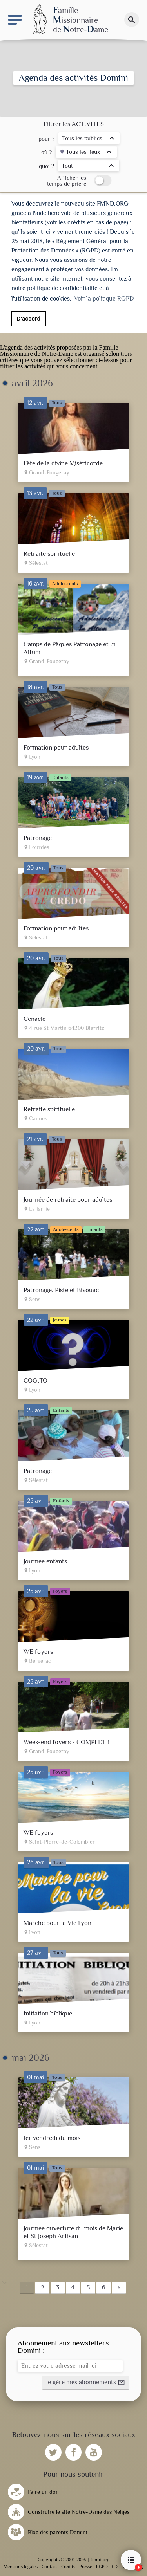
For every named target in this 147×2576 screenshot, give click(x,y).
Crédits (68, 2566)
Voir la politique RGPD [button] (104, 298)
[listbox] (89, 139)
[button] (85, 2383)
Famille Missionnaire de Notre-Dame (59, 350)
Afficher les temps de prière (66, 180)
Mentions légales (21, 2566)
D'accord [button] (28, 318)
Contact (49, 2566)
